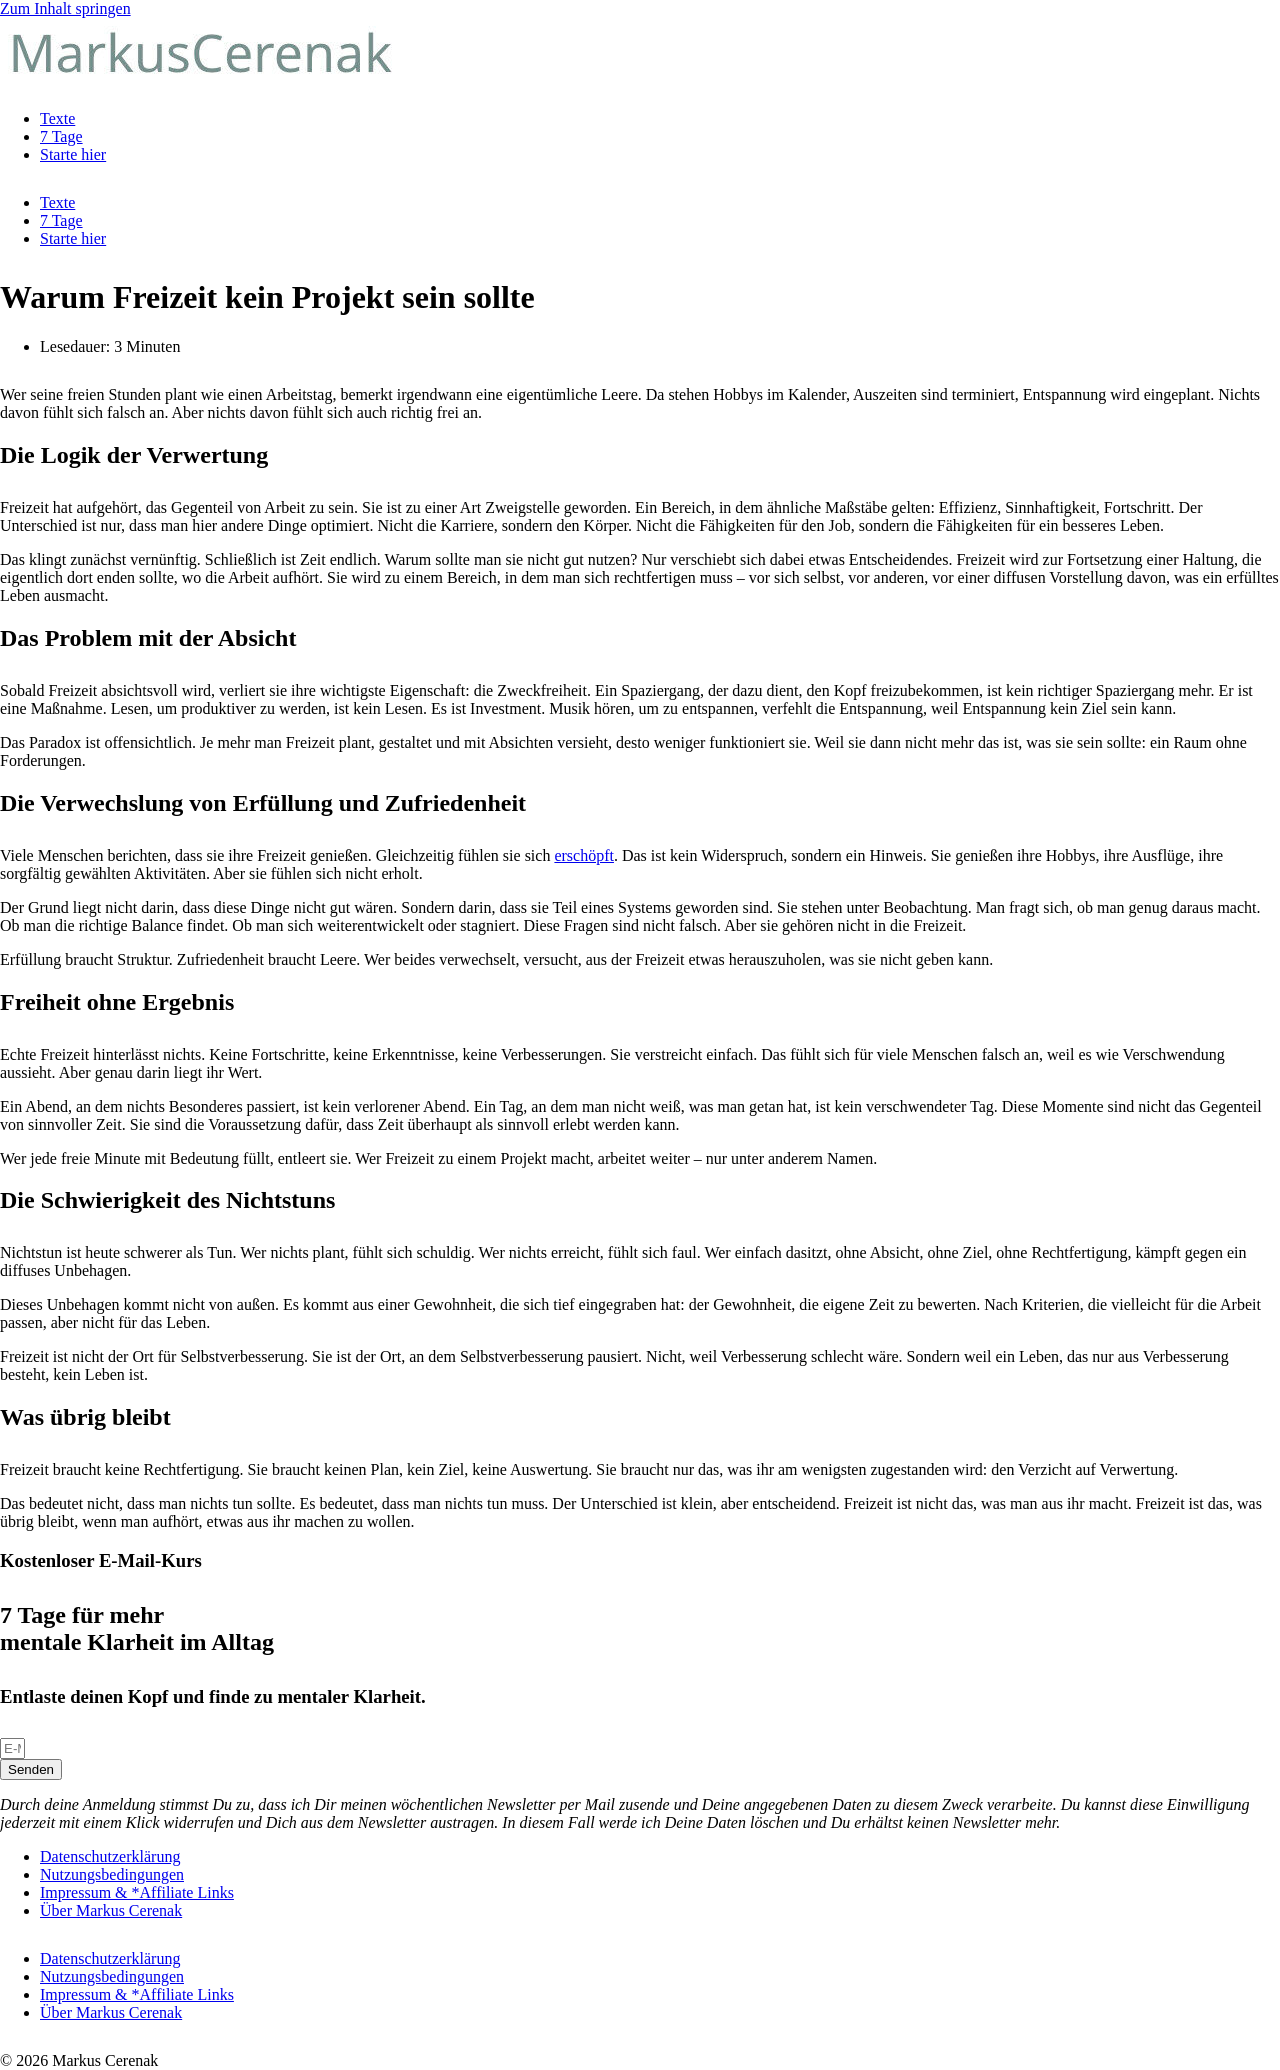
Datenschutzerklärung (110, 1856)
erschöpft (584, 855)
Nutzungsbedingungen (112, 1874)
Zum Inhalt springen (65, 8)
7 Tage (61, 136)
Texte (57, 118)
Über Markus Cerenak (111, 1910)
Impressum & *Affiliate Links (137, 1892)
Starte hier (73, 154)
